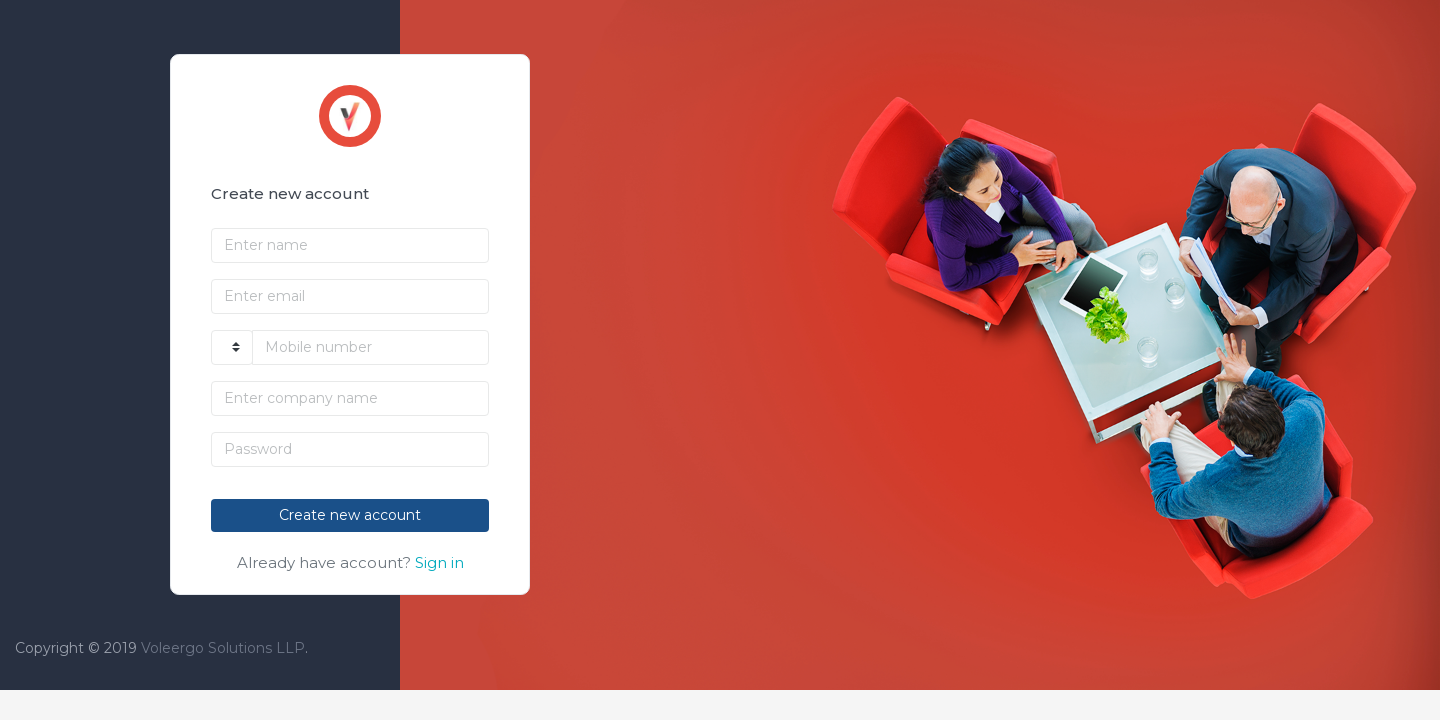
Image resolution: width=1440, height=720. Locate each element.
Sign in (439, 562)
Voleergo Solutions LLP (223, 648)
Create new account (350, 515)
